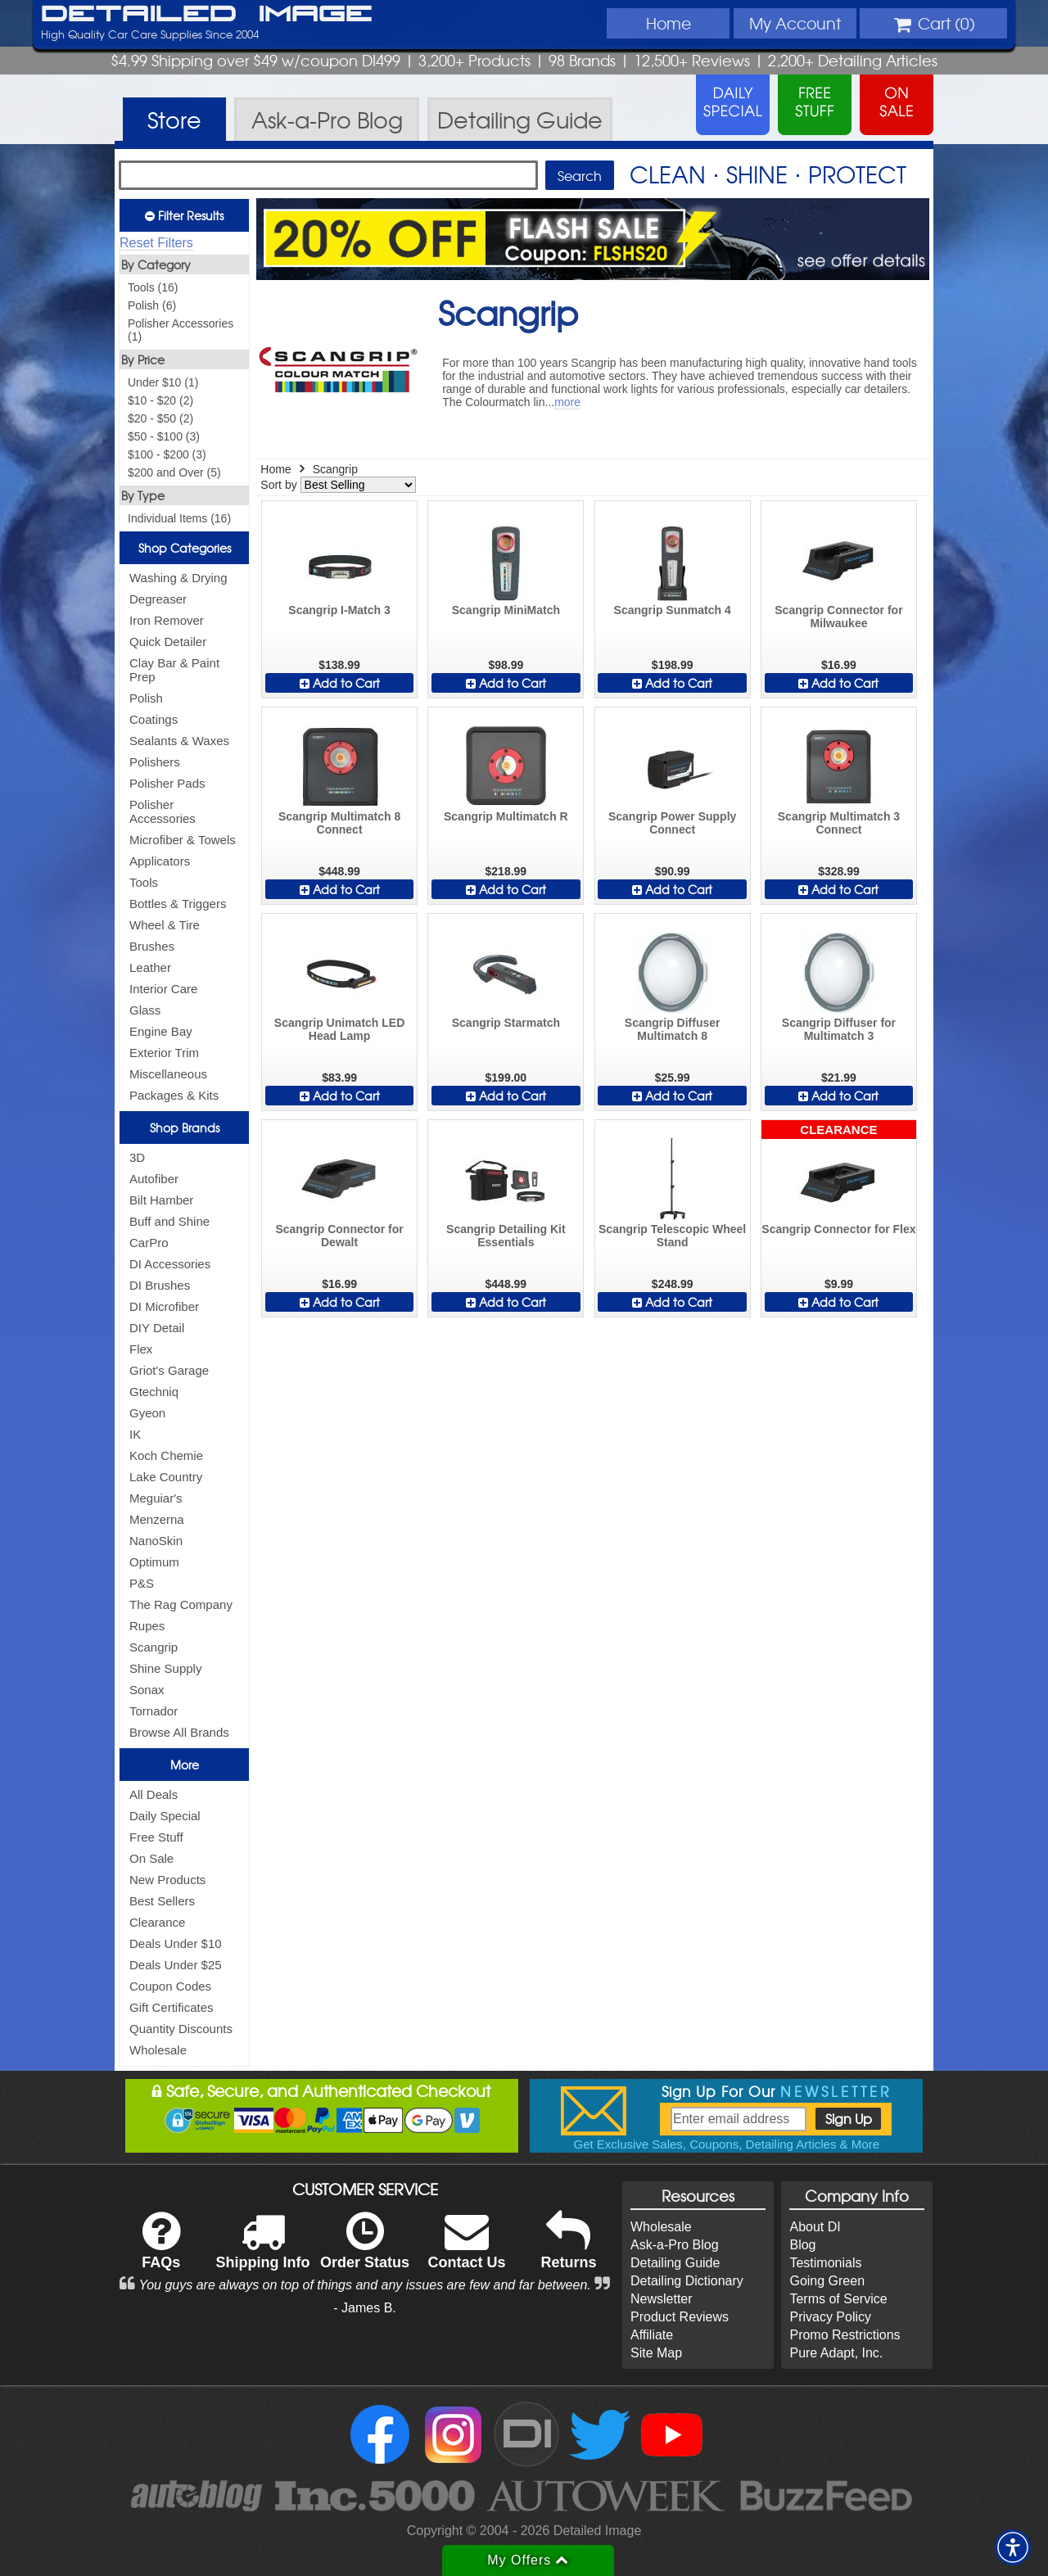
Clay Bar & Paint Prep (174, 670)
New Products (167, 1880)
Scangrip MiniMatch (506, 610)
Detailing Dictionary (686, 2281)
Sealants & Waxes (179, 741)
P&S (141, 1583)
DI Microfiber (164, 1306)
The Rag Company (181, 1604)
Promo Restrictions (844, 2335)
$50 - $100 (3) (164, 436)
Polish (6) (152, 305)
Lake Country (165, 1477)
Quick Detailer (167, 642)
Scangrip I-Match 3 (339, 610)
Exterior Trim (164, 1053)
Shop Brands (184, 1127)
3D (137, 1157)
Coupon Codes (170, 1986)
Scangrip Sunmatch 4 (672, 610)
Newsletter (661, 2299)
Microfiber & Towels (182, 840)
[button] (1013, 2547)
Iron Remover (166, 620)
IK (135, 1434)
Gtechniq (153, 1392)
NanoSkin (156, 1541)
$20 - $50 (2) (160, 418)
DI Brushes (159, 1285)
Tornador (153, 1711)
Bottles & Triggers (177, 904)
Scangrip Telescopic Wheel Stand (672, 1235)
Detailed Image (207, 15)
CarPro (149, 1243)
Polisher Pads (167, 783)
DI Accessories (169, 1264)
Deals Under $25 (175, 1965)
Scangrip (153, 1647)
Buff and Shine (169, 1221)
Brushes (151, 946)
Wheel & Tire (164, 925)
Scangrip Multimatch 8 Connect (339, 823)
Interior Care (163, 989)
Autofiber (153, 1179)
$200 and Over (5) (174, 472)
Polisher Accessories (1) (180, 330)
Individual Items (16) (179, 518)
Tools (143, 882)
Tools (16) (153, 287)
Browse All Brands (179, 1732)
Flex (140, 1349)
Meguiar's (156, 1498)
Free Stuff (156, 1837)
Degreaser (158, 599)
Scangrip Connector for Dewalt (339, 1235)
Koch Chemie (166, 1455)
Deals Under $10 (175, 1943)
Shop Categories (184, 548)
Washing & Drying (178, 578)
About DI (814, 2227)
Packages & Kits (174, 1095)
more (567, 402)
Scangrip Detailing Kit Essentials (505, 1235)
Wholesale (158, 2050)
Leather (150, 967)
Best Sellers (162, 1901)
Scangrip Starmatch (506, 1022)
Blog (802, 2245)
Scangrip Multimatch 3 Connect (839, 823)
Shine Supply (165, 1668)
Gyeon (147, 1413)
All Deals (153, 1794)
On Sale (151, 1858)
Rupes (147, 1626)
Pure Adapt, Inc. (836, 2353)
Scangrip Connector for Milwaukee (838, 616)
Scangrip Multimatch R (506, 816)
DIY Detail (156, 1328)
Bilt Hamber (161, 1200)
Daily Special (165, 1816)
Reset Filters (156, 243)
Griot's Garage (169, 1370)
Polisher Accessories (162, 811)
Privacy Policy (830, 2317)
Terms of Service (838, 2299)
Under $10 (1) (163, 382)
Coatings (153, 719)
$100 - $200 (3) (167, 454)
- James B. (364, 2308)
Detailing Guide (675, 2263)
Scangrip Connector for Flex (838, 1229)
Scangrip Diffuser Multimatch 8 (672, 1029)
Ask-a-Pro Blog (674, 2245)
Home (668, 22)
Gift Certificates (171, 2007)
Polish (146, 698)
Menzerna (156, 1519)
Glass (144, 1010)
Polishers (154, 762)
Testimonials (825, 2263)
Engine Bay (160, 1031)
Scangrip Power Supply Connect (672, 823)
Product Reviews (679, 2317)
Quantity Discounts (181, 2029)
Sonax (147, 1690)
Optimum (154, 1562)
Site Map (656, 2353)
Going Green (827, 2281)
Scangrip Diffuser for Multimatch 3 (839, 1029)
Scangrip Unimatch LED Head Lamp (339, 1029)
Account (795, 22)
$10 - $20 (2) (160, 400)
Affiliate (651, 2335)
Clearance (157, 1922)
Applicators (159, 861)
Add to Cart (340, 683)
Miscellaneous (168, 1074)
